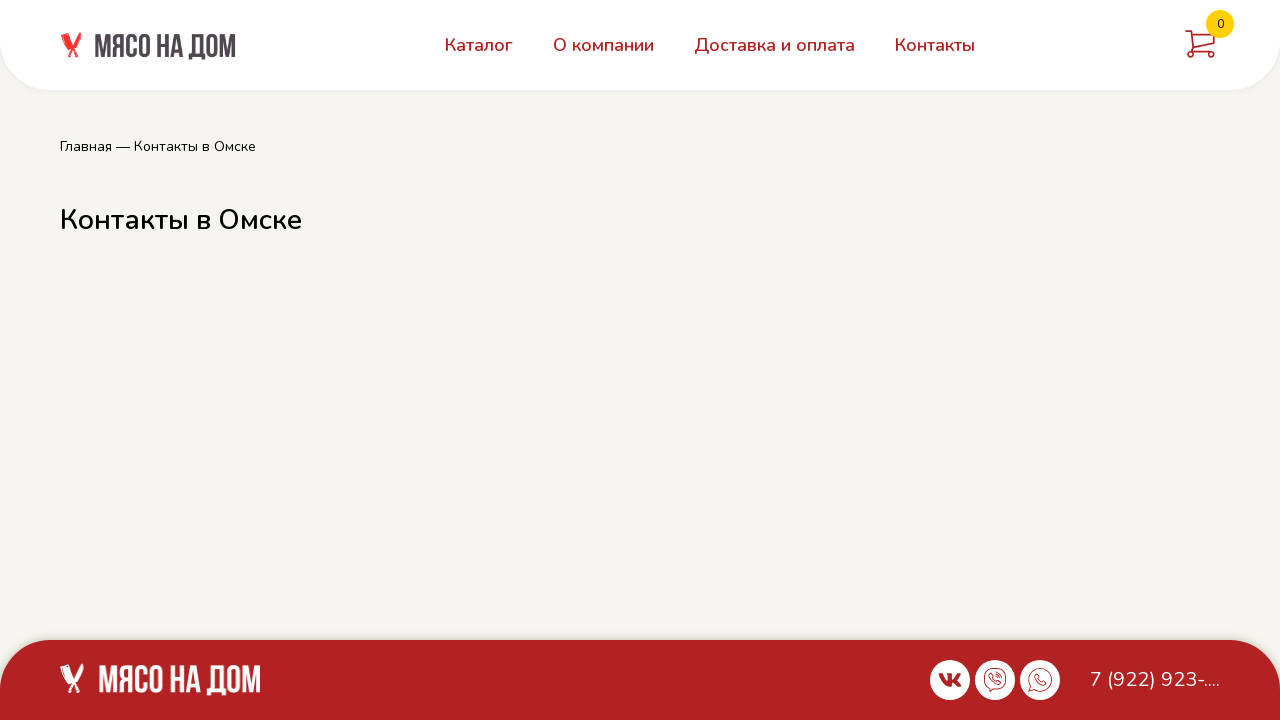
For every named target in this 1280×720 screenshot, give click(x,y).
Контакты (935, 45)
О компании (603, 45)
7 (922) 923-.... (1155, 679)
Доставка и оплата (774, 45)
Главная (86, 146)
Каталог (479, 45)
